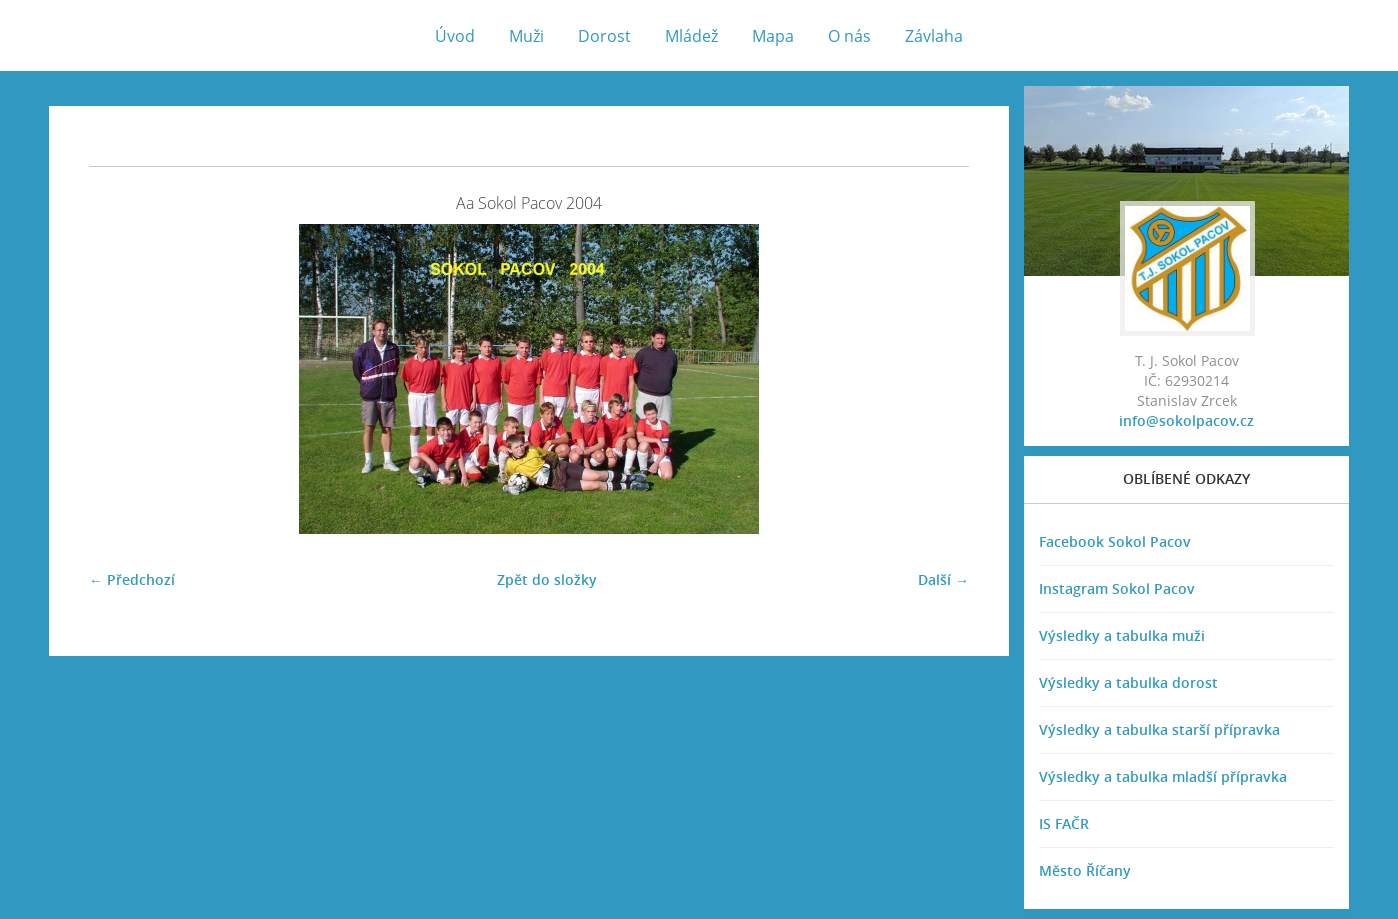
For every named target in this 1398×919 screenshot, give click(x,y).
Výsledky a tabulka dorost (1128, 682)
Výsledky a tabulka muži (1122, 635)
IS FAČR (1064, 823)
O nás (849, 36)
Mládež (691, 36)
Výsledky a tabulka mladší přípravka (1163, 776)
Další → (943, 579)
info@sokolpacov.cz (1186, 420)
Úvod (455, 36)
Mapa (773, 36)
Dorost (604, 36)
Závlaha (934, 36)
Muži (526, 36)
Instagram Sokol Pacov (1117, 588)
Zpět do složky (547, 579)
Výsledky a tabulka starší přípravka (1159, 729)
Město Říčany (1085, 870)
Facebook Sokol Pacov (1115, 541)
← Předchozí (132, 579)
